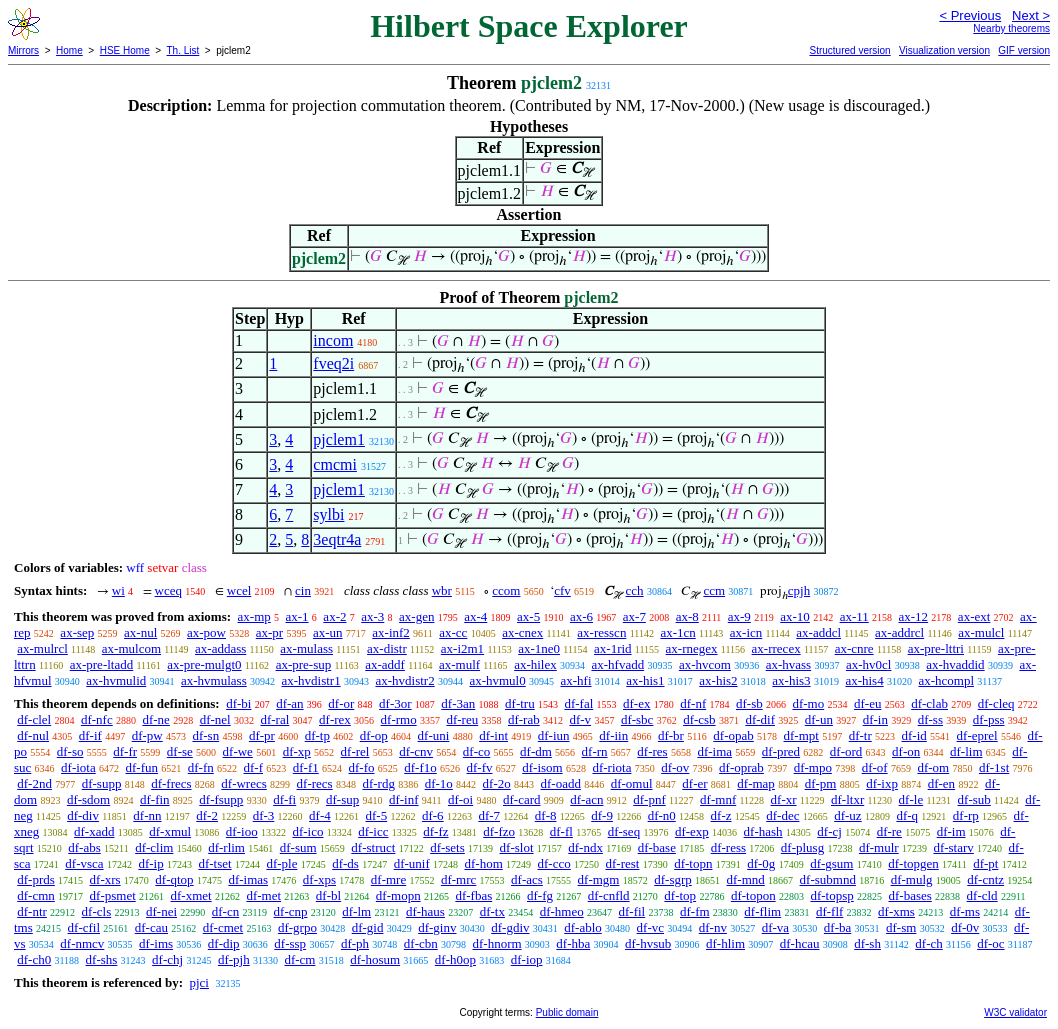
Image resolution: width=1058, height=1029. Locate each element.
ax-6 (581, 616)
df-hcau (800, 943)
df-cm (299, 959)
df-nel (215, 719)
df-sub (974, 799)
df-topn (693, 863)
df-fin (155, 799)
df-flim (762, 911)
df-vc (650, 927)
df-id (914, 735)
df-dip (224, 943)
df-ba (837, 927)
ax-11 (854, 616)
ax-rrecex (776, 648)
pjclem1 (339, 439)
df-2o (497, 783)
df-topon (753, 895)
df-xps (319, 879)
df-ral (274, 719)
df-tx (492, 911)
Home (69, 50)
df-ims (156, 943)
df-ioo (242, 831)
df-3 (264, 815)
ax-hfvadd (617, 664)
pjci (199, 982)
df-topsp (831, 895)
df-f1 (306, 767)
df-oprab (741, 767)
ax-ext (974, 616)
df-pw (147, 735)
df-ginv (437, 927)
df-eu (867, 703)
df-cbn (421, 943)
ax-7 (634, 616)
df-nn (147, 815)
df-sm (901, 927)
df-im (951, 831)
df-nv (713, 927)
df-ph (355, 943)
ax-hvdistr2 (404, 680)
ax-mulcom (131, 648)
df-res (652, 751)
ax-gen (416, 616)
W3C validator (1015, 1012)
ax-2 (334, 616)
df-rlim (226, 847)
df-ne (155, 719)
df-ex (636, 703)
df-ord (846, 751)
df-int (493, 735)
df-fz (435, 831)
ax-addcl (818, 632)
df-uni (434, 735)
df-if (90, 735)
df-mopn (398, 895)
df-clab (929, 703)
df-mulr (879, 847)
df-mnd (746, 879)
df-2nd (34, 783)
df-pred (781, 751)
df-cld (982, 895)
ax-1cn (677, 632)
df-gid (368, 927)
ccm (714, 590)
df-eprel (977, 735)
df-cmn (36, 895)
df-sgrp (673, 879)
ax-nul (140, 632)
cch (635, 590)
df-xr (784, 799)
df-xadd (94, 831)
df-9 (602, 815)
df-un (819, 719)
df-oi (460, 799)
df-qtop (174, 879)
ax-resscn (601, 632)
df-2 (207, 815)
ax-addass (220, 648)
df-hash (763, 831)
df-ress (728, 847)
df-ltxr (847, 799)
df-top (680, 895)
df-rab (524, 719)
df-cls (97, 911)
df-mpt (801, 735)
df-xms (896, 911)
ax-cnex (522, 632)
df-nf (693, 703)
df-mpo (813, 767)
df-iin (613, 735)
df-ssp (290, 943)
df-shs (102, 959)
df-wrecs (243, 783)
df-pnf (649, 799)
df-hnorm (496, 943)
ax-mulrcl (42, 648)
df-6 (433, 815)
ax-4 (475, 616)
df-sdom (88, 799)
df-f (254, 767)
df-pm (821, 783)
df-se (180, 751)
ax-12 (914, 616)
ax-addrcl (899, 632)
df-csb (699, 719)
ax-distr (387, 648)
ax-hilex (535, 664)
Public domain (567, 1012)
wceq (168, 590)
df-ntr (32, 911)
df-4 (320, 815)
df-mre (388, 879)
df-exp (692, 831)
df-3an (458, 703)
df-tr (860, 735)
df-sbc (637, 719)
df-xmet (191, 895)
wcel (239, 590)
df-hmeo (562, 911)
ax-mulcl (981, 632)
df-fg (540, 895)
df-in (875, 719)
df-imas (248, 879)
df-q (907, 815)
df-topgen (913, 863)
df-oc (990, 943)
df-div (83, 815)
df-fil (632, 911)
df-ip (150, 863)
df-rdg (378, 783)
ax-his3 (791, 680)
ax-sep (77, 632)
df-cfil (84, 927)
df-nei (161, 911)
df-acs (527, 879)
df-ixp (882, 783)
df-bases (910, 895)
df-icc (373, 831)
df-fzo (499, 831)
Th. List (183, 50)
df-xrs (105, 879)
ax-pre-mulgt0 (204, 664)
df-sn (205, 735)
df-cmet (223, 927)
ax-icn (746, 632)
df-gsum (831, 863)
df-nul (33, 735)
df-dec (782, 815)
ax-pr (269, 632)
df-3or (395, 703)
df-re (889, 831)
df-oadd (560, 783)
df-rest (622, 863)
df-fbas (473, 895)
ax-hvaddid (955, 664)
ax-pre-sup (304, 664)
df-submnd (828, 879)
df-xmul (170, 831)
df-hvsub (648, 943)
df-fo (362, 767)
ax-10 (795, 616)
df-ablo (583, 927)
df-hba (573, 943)
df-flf (829, 911)
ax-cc (453, 632)
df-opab (733, 735)
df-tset (214, 863)
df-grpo (297, 927)
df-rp (966, 815)
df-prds (36, 879)
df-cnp (291, 911)
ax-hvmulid (116, 680)
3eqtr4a (337, 539)
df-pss (989, 719)
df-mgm (599, 879)
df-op (374, 735)
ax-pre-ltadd (102, 664)
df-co (476, 751)
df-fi (284, 799)
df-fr (125, 751)
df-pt (985, 863)
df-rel (355, 751)
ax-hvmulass (214, 680)
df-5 (377, 815)
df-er (694, 783)
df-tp (317, 735)
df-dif (760, 719)
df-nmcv (82, 943)
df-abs (84, 847)
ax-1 (297, 616)
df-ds (345, 863)
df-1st (994, 767)
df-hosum (375, 959)
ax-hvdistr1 (310, 680)
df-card (522, 799)
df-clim (154, 847)
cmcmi (335, 464)
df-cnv (416, 751)
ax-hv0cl (868, 664)
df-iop (527, 959)
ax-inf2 (391, 632)
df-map (756, 783)
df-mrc (458, 879)
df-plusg (802, 847)
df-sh (867, 943)
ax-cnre (854, 648)
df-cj (829, 831)
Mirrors (23, 50)
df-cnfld (609, 895)
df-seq (624, 831)
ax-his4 (864, 680)
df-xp (297, 751)
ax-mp (254, 616)
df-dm (536, 751)
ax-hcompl (946, 680)
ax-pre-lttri (936, 648)
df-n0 (662, 815)
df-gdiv (510, 927)
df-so (70, 751)
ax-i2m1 (462, 648)
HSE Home (125, 50)
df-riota (611, 767)
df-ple (281, 863)
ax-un (328, 632)
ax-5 (528, 616)
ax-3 (372, 616)
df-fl (561, 831)
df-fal (578, 703)
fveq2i (333, 363)
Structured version (849, 50)
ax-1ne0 (539, 648)
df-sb (749, 703)
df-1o (439, 783)
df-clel (34, 719)
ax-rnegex (692, 648)
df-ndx (585, 847)
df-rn (595, 751)
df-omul (632, 783)
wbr (442, 590)
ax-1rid (613, 648)
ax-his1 (645, 680)
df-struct (373, 847)
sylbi (328, 514)
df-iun (554, 735)
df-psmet (113, 895)
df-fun (142, 767)
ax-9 (739, 616)
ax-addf (385, 664)
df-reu (462, 719)
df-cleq (996, 703)
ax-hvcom (705, 664)
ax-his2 (718, 680)
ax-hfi (575, 680)
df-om (933, 767)
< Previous (970, 15)
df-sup (342, 799)
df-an (289, 703)
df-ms (965, 911)
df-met (263, 895)
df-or (341, 703)
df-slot (517, 847)
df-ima (714, 751)
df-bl (328, 895)
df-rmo (399, 719)
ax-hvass (789, 664)
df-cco (554, 863)
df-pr (262, 735)
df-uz (847, 815)
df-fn (201, 767)
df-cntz (985, 879)
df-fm (695, 911)
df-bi (238, 703)
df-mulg (912, 879)
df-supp (102, 783)
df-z (721, 815)
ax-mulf (459, 664)
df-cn (225, 911)
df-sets (447, 847)
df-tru (520, 703)
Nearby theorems (1011, 28)
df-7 (489, 815)
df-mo (808, 703)
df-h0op (455, 959)
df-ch (928, 943)
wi (118, 590)
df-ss (930, 719)
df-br (671, 735)
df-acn (586, 799)
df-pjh (234, 959)
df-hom (484, 863)
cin (303, 590)
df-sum (298, 847)
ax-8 (687, 616)
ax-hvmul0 (497, 680)
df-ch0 (34, 959)
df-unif (412, 863)
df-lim (966, 751)
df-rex (335, 719)
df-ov (675, 767)
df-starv (953, 847)
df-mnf (718, 799)
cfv (562, 590)
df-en (941, 783)
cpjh (799, 590)
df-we (238, 751)
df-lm (356, 911)
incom (333, 340)
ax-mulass (306, 648)
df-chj (167, 959)
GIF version (1024, 50)
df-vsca (84, 863)
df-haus (425, 911)
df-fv (480, 767)
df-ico (307, 831)
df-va (775, 927)
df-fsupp (221, 799)
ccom (506, 590)
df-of (875, 767)
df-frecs (171, 783)
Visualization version (944, 50)
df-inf (404, 799)
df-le (911, 799)
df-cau (151, 927)
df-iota (78, 767)
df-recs (315, 783)
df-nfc (97, 719)
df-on (906, 751)
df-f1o (420, 767)
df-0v (965, 927)
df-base (657, 847)
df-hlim (725, 943)
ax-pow (206, 632)
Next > (1031, 15)
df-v (580, 719)
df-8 (546, 815)
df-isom (542, 767)
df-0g (761, 863)
